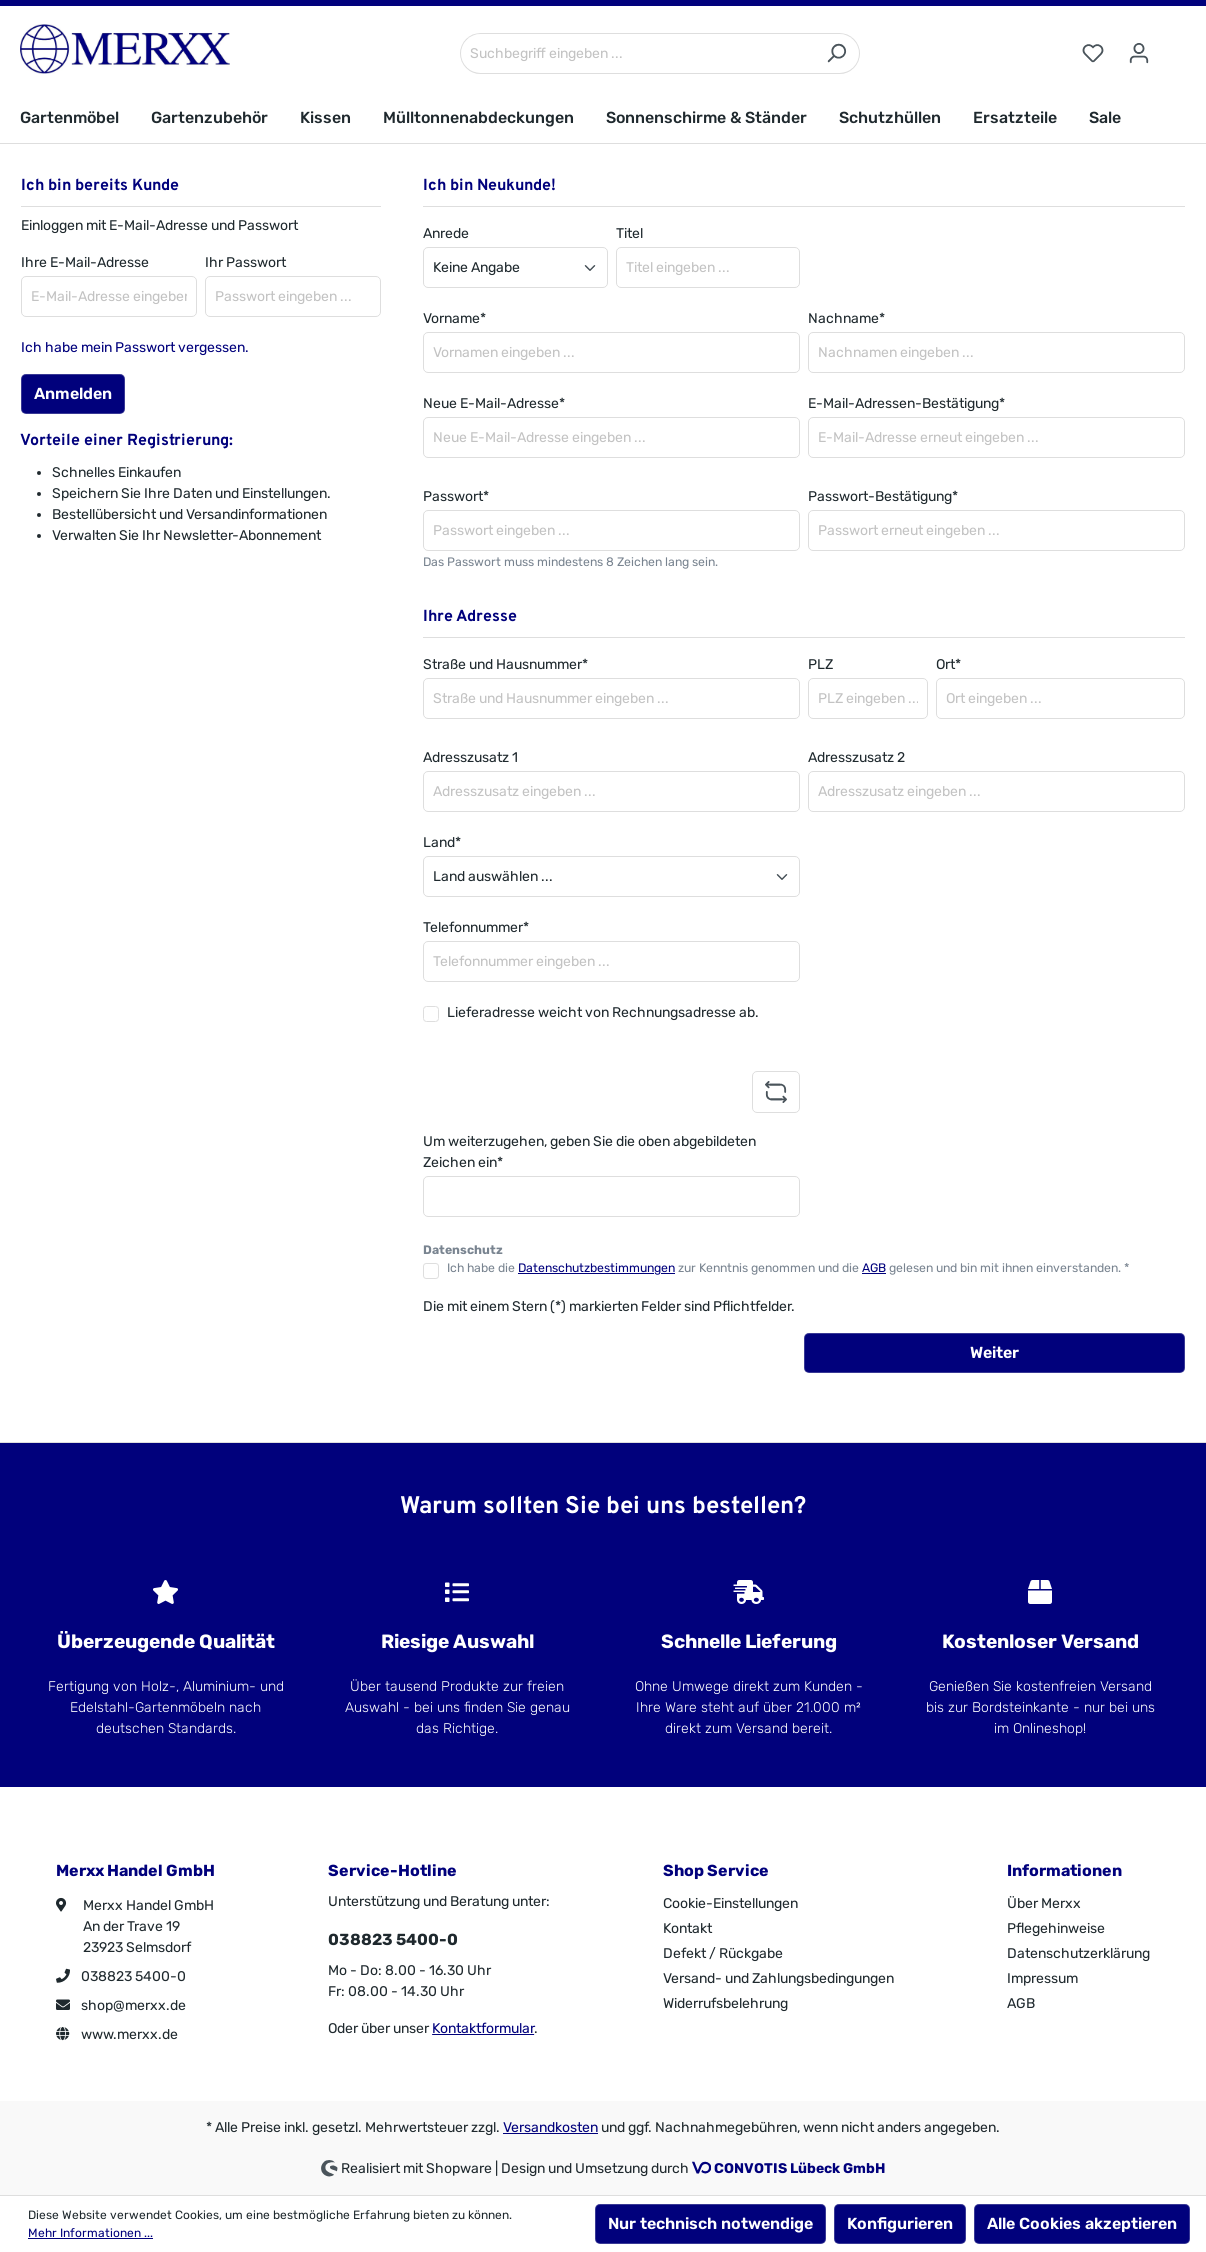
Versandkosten (550, 2127)
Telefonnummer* (476, 927)
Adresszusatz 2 (856, 757)
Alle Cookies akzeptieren (1082, 2223)
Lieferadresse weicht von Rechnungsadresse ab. (603, 1012)
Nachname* (846, 318)
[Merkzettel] (1093, 53)
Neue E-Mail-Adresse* (494, 403)
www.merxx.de (117, 2034)
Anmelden (73, 393)
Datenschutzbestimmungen (596, 1268)
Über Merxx (1044, 1903)
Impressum (1042, 1978)
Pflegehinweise (1056, 1928)
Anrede (446, 233)
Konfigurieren (900, 2223)
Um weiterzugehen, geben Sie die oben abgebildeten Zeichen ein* (589, 1152)
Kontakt (687, 1928)
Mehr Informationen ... (90, 2233)
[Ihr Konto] (1139, 53)
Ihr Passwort (245, 262)
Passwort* (456, 496)
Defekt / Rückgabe (723, 1953)
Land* (442, 842)
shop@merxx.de (121, 2005)
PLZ (820, 664)
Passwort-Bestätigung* (883, 496)
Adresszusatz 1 (470, 757)
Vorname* (454, 318)
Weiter (994, 1352)
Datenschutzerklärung (1078, 1953)
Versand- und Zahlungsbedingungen (778, 1978)
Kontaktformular (483, 2028)
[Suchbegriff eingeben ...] (637, 53)
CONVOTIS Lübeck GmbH (799, 2168)
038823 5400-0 (121, 1976)
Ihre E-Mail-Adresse (85, 262)
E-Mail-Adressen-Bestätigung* (906, 403)
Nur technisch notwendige (710, 2223)
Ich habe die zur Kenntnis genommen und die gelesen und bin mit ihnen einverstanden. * (788, 1268)
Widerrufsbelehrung (725, 2003)
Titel (629, 233)
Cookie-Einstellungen (730, 1903)
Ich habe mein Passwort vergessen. (135, 347)
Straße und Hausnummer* (505, 664)
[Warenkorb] (1174, 45)
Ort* (948, 664)
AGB (874, 1268)
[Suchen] (836, 53)
